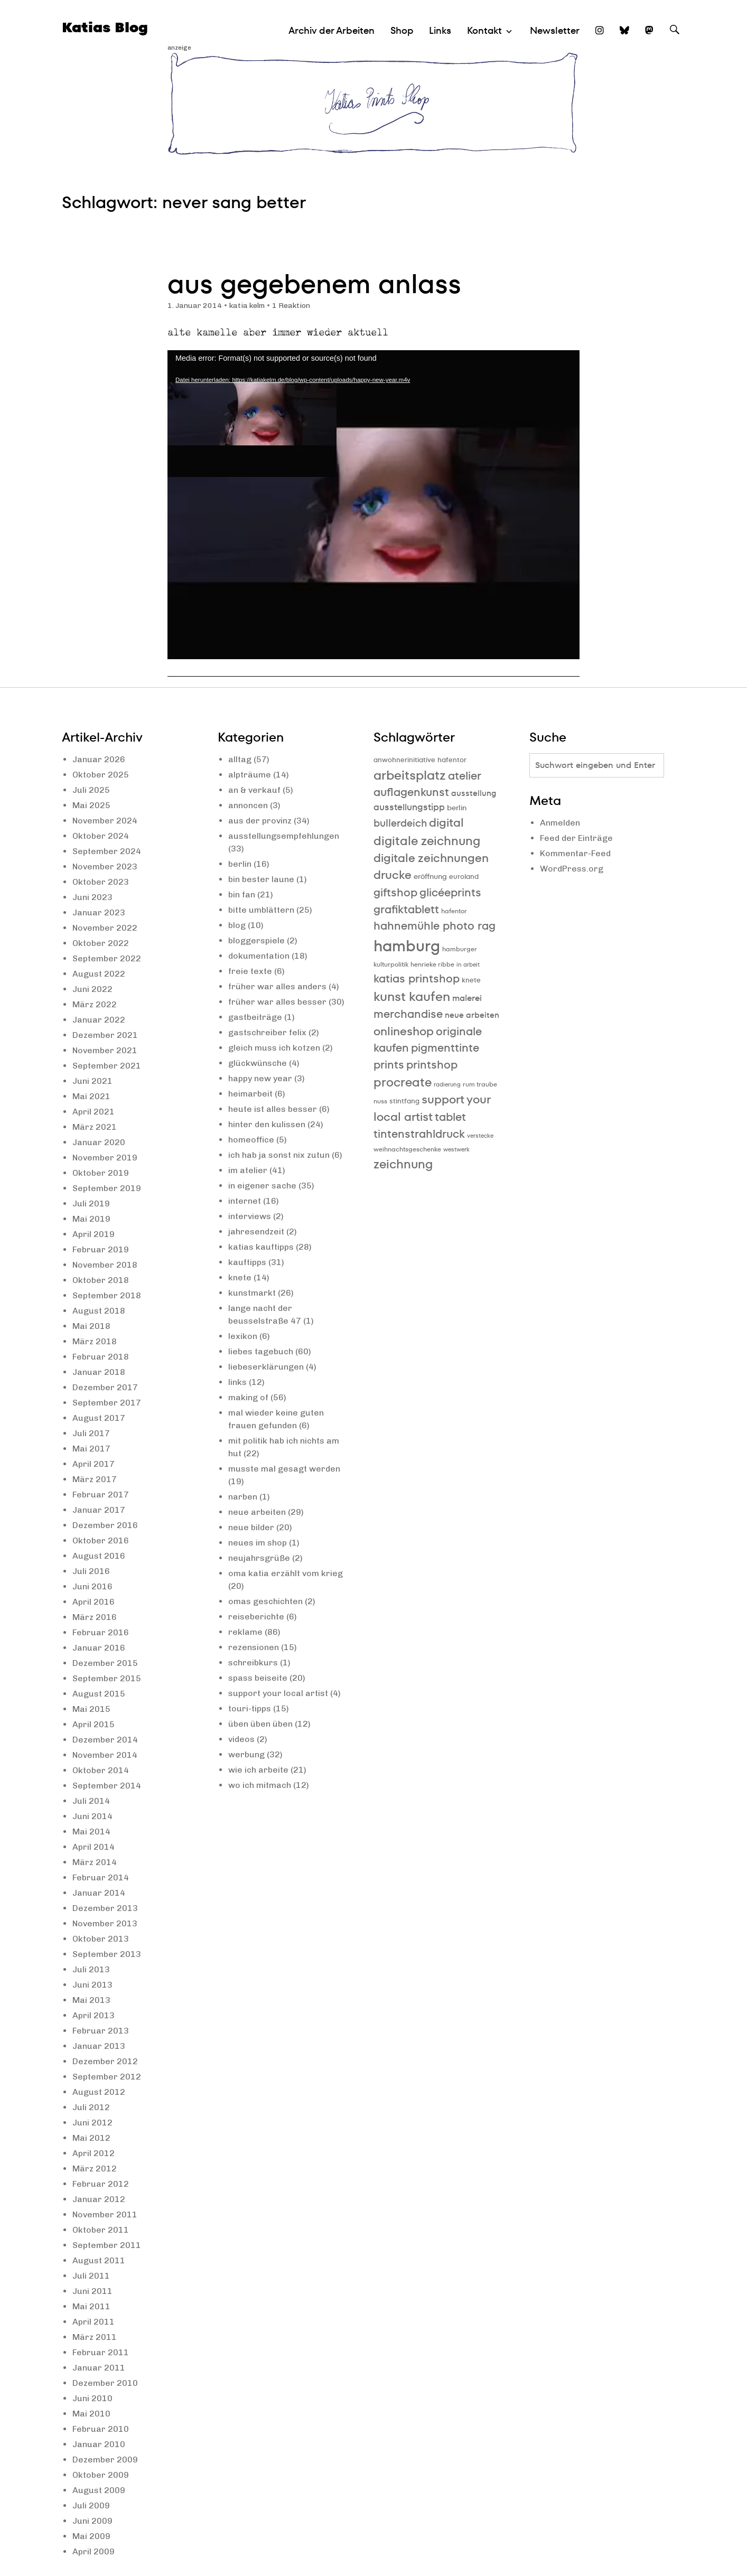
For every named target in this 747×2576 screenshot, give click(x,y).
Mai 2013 (91, 2000)
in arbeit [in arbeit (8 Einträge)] (468, 965)
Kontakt (484, 30)
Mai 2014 (91, 1831)
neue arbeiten (257, 1512)
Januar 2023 (98, 912)
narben (242, 1497)
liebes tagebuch (260, 1351)
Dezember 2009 (105, 2460)
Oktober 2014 (100, 1770)
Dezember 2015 (105, 1663)
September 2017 (106, 1403)
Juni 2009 (92, 2521)
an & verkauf (254, 790)
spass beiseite (257, 1678)
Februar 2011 (100, 2352)
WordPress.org (571, 869)
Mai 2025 (91, 805)
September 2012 (106, 2077)
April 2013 (93, 2015)
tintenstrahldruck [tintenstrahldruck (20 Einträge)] (419, 1133)
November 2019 (104, 1158)
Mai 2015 (91, 1709)
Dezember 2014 (105, 1740)
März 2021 (94, 1127)
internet (244, 1201)
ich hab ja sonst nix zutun (279, 1155)
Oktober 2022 (100, 943)
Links (440, 30)
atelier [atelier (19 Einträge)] (464, 775)
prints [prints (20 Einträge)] (389, 1064)
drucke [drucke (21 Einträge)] (393, 875)
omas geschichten (265, 1601)
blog (237, 925)
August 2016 (98, 1556)
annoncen (248, 805)
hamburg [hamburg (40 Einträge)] (407, 946)
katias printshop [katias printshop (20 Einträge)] (417, 978)
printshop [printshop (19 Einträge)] (431, 1064)
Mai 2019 (91, 1219)
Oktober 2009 (100, 2475)
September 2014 (106, 1786)
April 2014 (93, 1847)
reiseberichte (256, 1617)
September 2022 (106, 958)
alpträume (249, 775)
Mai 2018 (91, 1326)
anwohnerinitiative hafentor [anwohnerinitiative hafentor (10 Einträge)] (420, 760)
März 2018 (94, 1341)
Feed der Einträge (576, 838)
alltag (239, 759)
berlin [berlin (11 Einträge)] (456, 807)
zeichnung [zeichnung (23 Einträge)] (403, 1164)
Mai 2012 (91, 2138)
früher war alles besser (277, 1002)
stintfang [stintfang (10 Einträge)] (404, 1101)
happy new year (260, 1078)
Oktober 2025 (100, 775)
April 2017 (93, 1464)
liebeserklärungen (266, 1367)
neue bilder (251, 1527)
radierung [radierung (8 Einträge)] (447, 1085)
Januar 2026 (98, 759)
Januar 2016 (98, 1648)
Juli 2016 (91, 1571)
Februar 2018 (100, 1357)
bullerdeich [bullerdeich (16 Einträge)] (400, 823)
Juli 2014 (91, 1801)
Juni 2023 (92, 897)
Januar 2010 (98, 2444)
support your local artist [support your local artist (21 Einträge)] (432, 1108)
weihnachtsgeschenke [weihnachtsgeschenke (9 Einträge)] (407, 1149)
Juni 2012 (92, 2123)
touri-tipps (249, 1708)
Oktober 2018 (100, 1280)
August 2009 (98, 2490)
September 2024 (106, 851)
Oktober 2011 (100, 2230)
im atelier (247, 1170)
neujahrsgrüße (259, 1558)
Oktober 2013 (100, 1939)
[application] (373, 504)
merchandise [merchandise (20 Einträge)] (408, 1014)
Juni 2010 (92, 2398)
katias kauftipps (261, 1247)
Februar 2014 (100, 1877)
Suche (674, 39)
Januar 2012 (98, 2199)
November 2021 (104, 1050)
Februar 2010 (100, 2429)
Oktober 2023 (100, 882)
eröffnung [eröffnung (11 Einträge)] (430, 876)
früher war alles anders (277, 986)
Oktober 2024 (100, 836)
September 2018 (106, 1295)
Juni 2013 (92, 1985)
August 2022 (98, 974)
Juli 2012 (91, 2107)
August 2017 (98, 1418)
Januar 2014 (98, 1893)
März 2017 (94, 1479)
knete (239, 1277)
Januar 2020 (98, 1142)
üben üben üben (260, 1724)
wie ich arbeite (258, 1770)
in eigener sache (262, 1186)
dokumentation (259, 956)
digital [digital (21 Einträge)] (446, 822)
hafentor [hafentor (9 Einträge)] (454, 910)
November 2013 (104, 1923)
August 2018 (98, 1311)
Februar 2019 (100, 1249)
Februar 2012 (100, 2184)
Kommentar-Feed (575, 853)
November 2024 (104, 821)
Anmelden (560, 823)
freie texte (250, 971)
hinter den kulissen (266, 1124)
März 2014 (94, 1862)
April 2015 (93, 1724)
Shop (401, 30)
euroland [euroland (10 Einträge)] (464, 877)
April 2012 (93, 2153)
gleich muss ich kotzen (274, 1048)
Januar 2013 (98, 2046)
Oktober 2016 (100, 1540)
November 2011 (104, 2214)
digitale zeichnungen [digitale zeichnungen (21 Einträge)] (431, 858)
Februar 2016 (100, 1632)
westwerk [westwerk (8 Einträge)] (456, 1150)
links (237, 1382)
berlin (239, 864)
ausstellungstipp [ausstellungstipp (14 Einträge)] (409, 807)
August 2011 (98, 2260)
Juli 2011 (91, 2276)
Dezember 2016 (105, 1525)
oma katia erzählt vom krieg (285, 1573)
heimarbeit (250, 1094)
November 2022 (104, 928)
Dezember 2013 (105, 1908)
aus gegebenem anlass (314, 284)
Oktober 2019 (100, 1173)
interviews (249, 1216)
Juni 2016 (92, 1586)
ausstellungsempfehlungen (283, 836)
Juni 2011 (92, 2291)
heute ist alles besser (272, 1109)
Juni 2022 (92, 989)
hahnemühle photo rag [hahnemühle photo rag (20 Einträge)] (435, 925)
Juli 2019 (91, 1203)
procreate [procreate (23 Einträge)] (403, 1082)
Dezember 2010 (105, 2383)
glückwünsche (257, 1063)
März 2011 (94, 2337)
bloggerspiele (256, 940)
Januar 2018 (98, 1372)
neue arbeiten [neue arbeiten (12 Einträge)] (472, 1014)
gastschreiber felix (267, 1032)
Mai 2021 (91, 1096)
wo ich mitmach (259, 1785)
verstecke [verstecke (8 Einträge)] (480, 1136)
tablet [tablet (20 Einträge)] (450, 1117)
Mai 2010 (91, 2414)
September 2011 (106, 2245)
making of (248, 1397)
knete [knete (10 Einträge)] (471, 980)
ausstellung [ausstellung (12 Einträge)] (473, 793)
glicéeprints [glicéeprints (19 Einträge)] (450, 892)
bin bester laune (261, 879)
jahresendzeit (256, 1231)
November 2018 (104, 1265)
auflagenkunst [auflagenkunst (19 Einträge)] (411, 792)
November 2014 (104, 1755)
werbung (246, 1754)
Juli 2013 (91, 1969)
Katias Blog (105, 27)
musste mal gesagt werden (284, 1469)
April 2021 (93, 1112)
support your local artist (278, 1693)
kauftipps (247, 1262)
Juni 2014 (92, 1816)
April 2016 (93, 1602)
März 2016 (94, 1617)
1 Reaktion (291, 305)
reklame (245, 1632)
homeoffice (251, 1140)
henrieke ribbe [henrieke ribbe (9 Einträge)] (432, 964)
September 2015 (106, 1678)
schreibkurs (253, 1662)
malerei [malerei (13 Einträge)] (467, 998)
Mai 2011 (91, 2306)
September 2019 (106, 1188)
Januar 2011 (98, 2368)
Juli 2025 (91, 790)
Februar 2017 (100, 1495)
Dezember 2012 (105, 2061)
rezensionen (253, 1647)
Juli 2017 (91, 1433)
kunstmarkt (252, 1293)
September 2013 (106, 1954)
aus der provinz (260, 821)
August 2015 (98, 1694)
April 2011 (93, 2322)
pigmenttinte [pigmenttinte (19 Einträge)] (445, 1047)
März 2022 (94, 1004)
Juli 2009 (91, 2505)
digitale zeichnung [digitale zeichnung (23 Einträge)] (427, 840)
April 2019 (93, 1234)
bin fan (241, 894)
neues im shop (257, 1543)
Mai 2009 (91, 2536)
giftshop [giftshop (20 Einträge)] (395, 892)
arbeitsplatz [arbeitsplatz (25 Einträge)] (410, 775)
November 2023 (104, 866)
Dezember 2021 (105, 1035)
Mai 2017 (91, 1449)
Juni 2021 (92, 1081)
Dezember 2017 (105, 1387)
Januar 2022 (98, 1020)
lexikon (242, 1336)
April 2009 (93, 2551)
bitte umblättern (261, 910)
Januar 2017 (98, 1510)
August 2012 (98, 2092)
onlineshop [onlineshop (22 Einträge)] (404, 1031)
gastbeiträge (255, 1017)
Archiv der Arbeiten (331, 30)
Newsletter (555, 30)
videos (241, 1739)
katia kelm (247, 305)
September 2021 (106, 1066)
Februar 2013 (100, 2031)
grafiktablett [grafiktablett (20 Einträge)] (406, 909)
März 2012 (94, 2168)
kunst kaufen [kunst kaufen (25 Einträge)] (412, 996)
